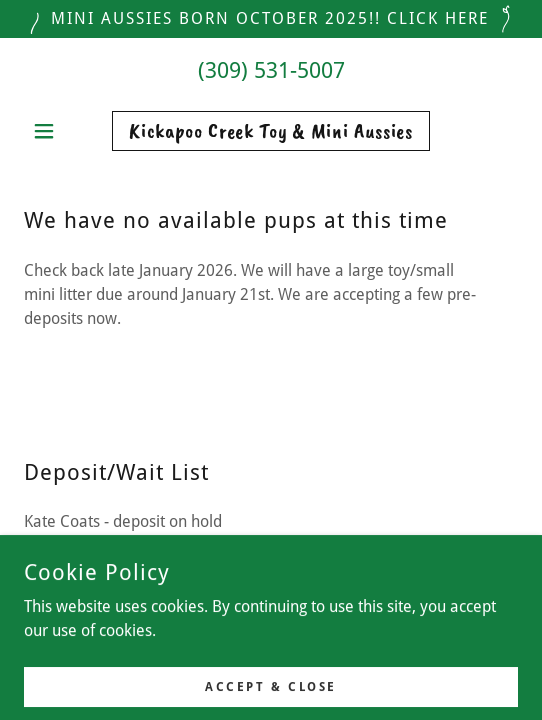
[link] (271, 131)
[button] (61, 131)
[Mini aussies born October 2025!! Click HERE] (271, 19)
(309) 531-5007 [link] (271, 70)
